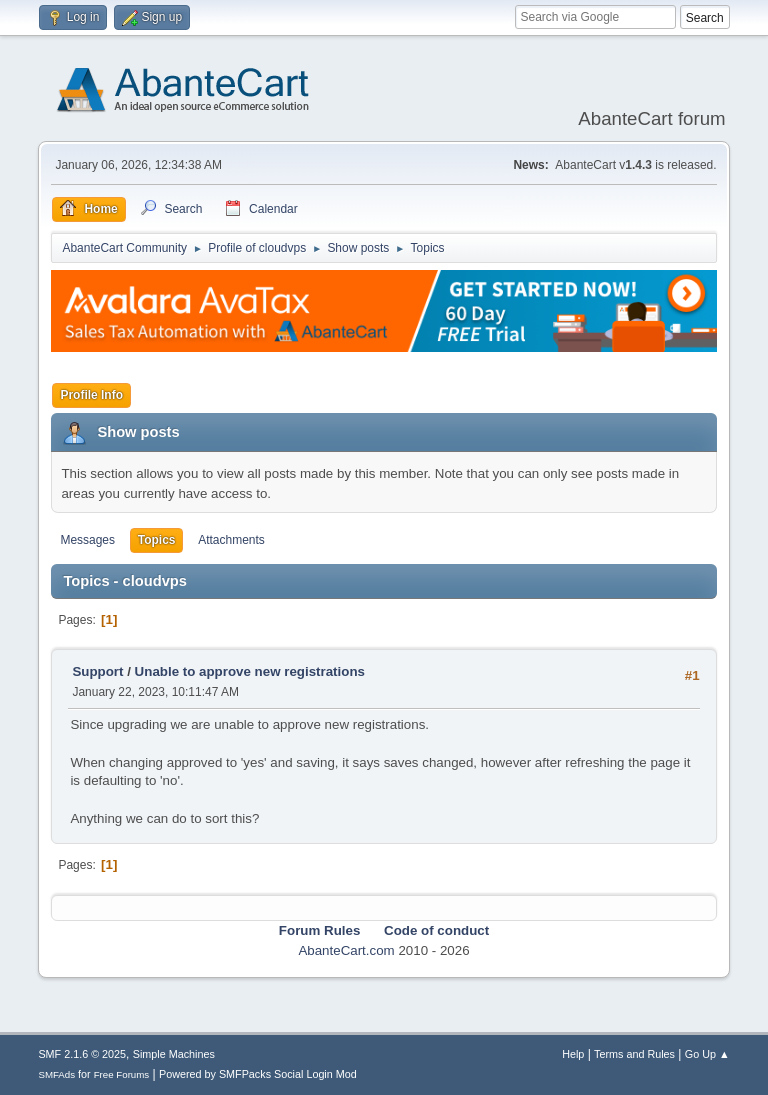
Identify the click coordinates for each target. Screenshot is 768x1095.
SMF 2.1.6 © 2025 (82, 1054)
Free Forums (122, 1074)
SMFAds (56, 1074)
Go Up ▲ (707, 1054)
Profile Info (91, 395)
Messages (87, 540)
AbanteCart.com (346, 950)
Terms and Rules (634, 1054)
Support (97, 671)
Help (573, 1054)
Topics (157, 540)
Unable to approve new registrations (250, 671)
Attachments (231, 540)
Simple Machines (174, 1054)
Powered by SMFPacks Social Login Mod (258, 1074)
